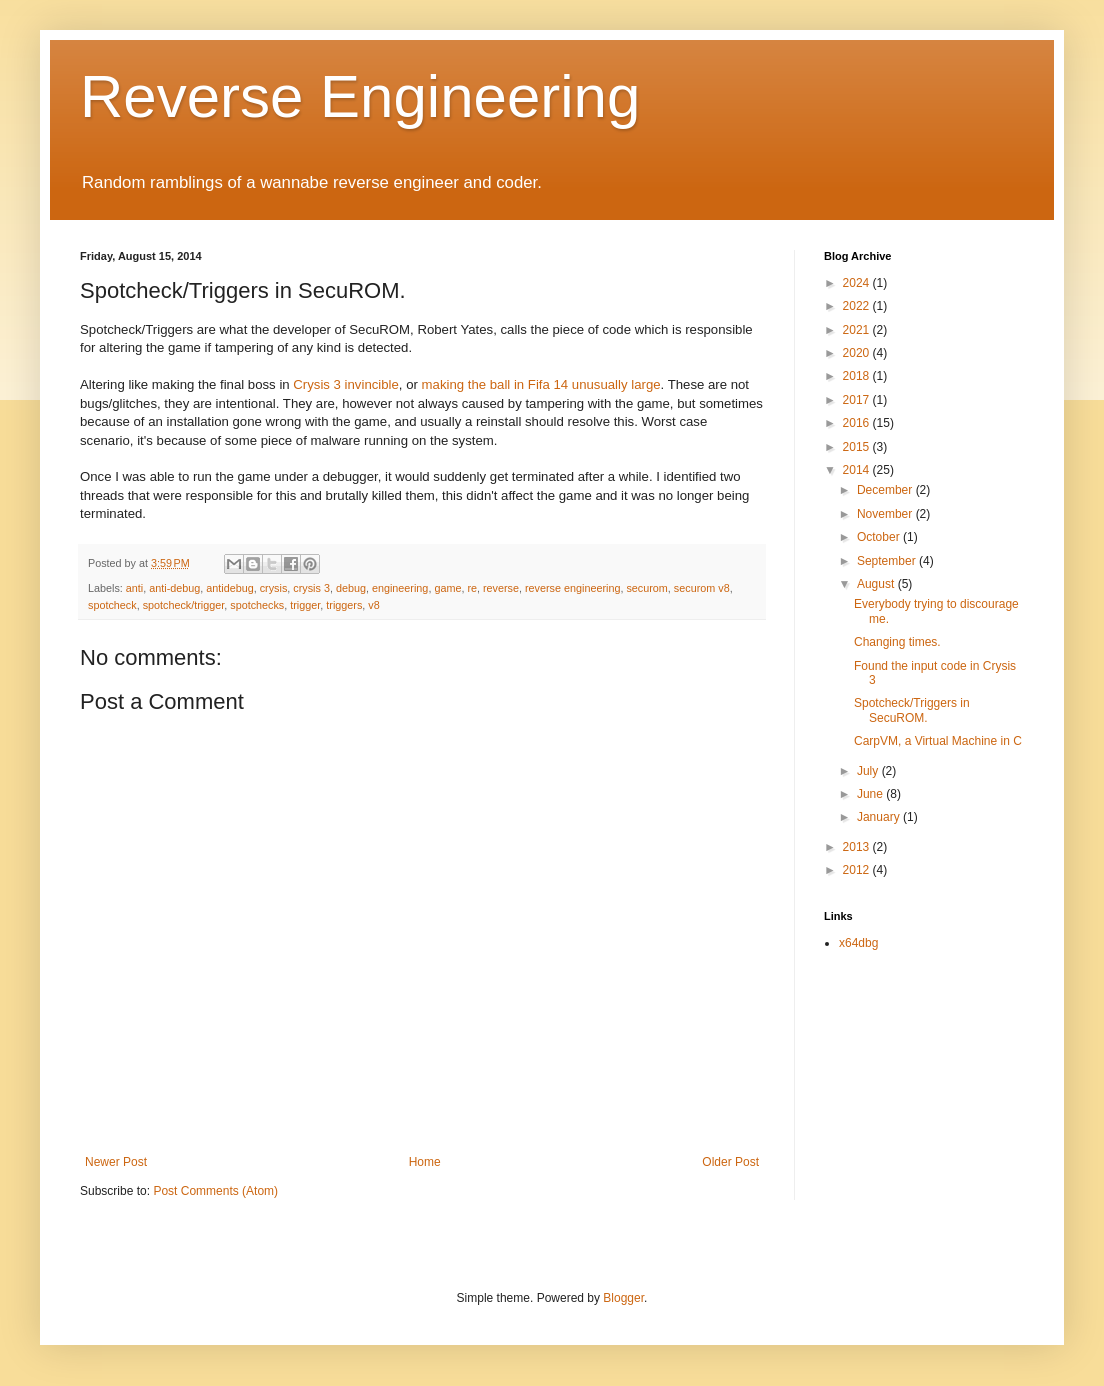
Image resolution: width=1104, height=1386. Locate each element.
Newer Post (116, 1162)
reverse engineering (572, 588)
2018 (858, 376)
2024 (858, 283)
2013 (858, 847)
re (472, 588)
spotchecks (257, 605)
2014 (858, 470)
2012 (858, 870)
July (869, 771)
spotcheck (112, 605)
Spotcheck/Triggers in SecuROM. (912, 710)
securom (646, 588)
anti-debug (174, 588)
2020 (858, 353)
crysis (274, 588)
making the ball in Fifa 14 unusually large (541, 384)
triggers (344, 605)
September (888, 561)
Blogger (623, 1298)
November (886, 514)
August (877, 584)
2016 (858, 423)
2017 (858, 400)
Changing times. (897, 642)
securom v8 (702, 588)
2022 (858, 306)
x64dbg (858, 943)
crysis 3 (311, 588)
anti (134, 588)
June (871, 794)
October (880, 537)
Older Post (730, 1162)
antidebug (229, 588)
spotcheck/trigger (184, 605)
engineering (400, 588)
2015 (858, 447)
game (447, 588)
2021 (858, 330)
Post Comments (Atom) (215, 1191)
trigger (305, 605)
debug (351, 588)
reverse (501, 588)
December (886, 490)
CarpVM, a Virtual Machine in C (938, 741)
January (880, 817)
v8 (373, 605)
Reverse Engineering (360, 96)
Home (425, 1162)
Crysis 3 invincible (346, 384)
